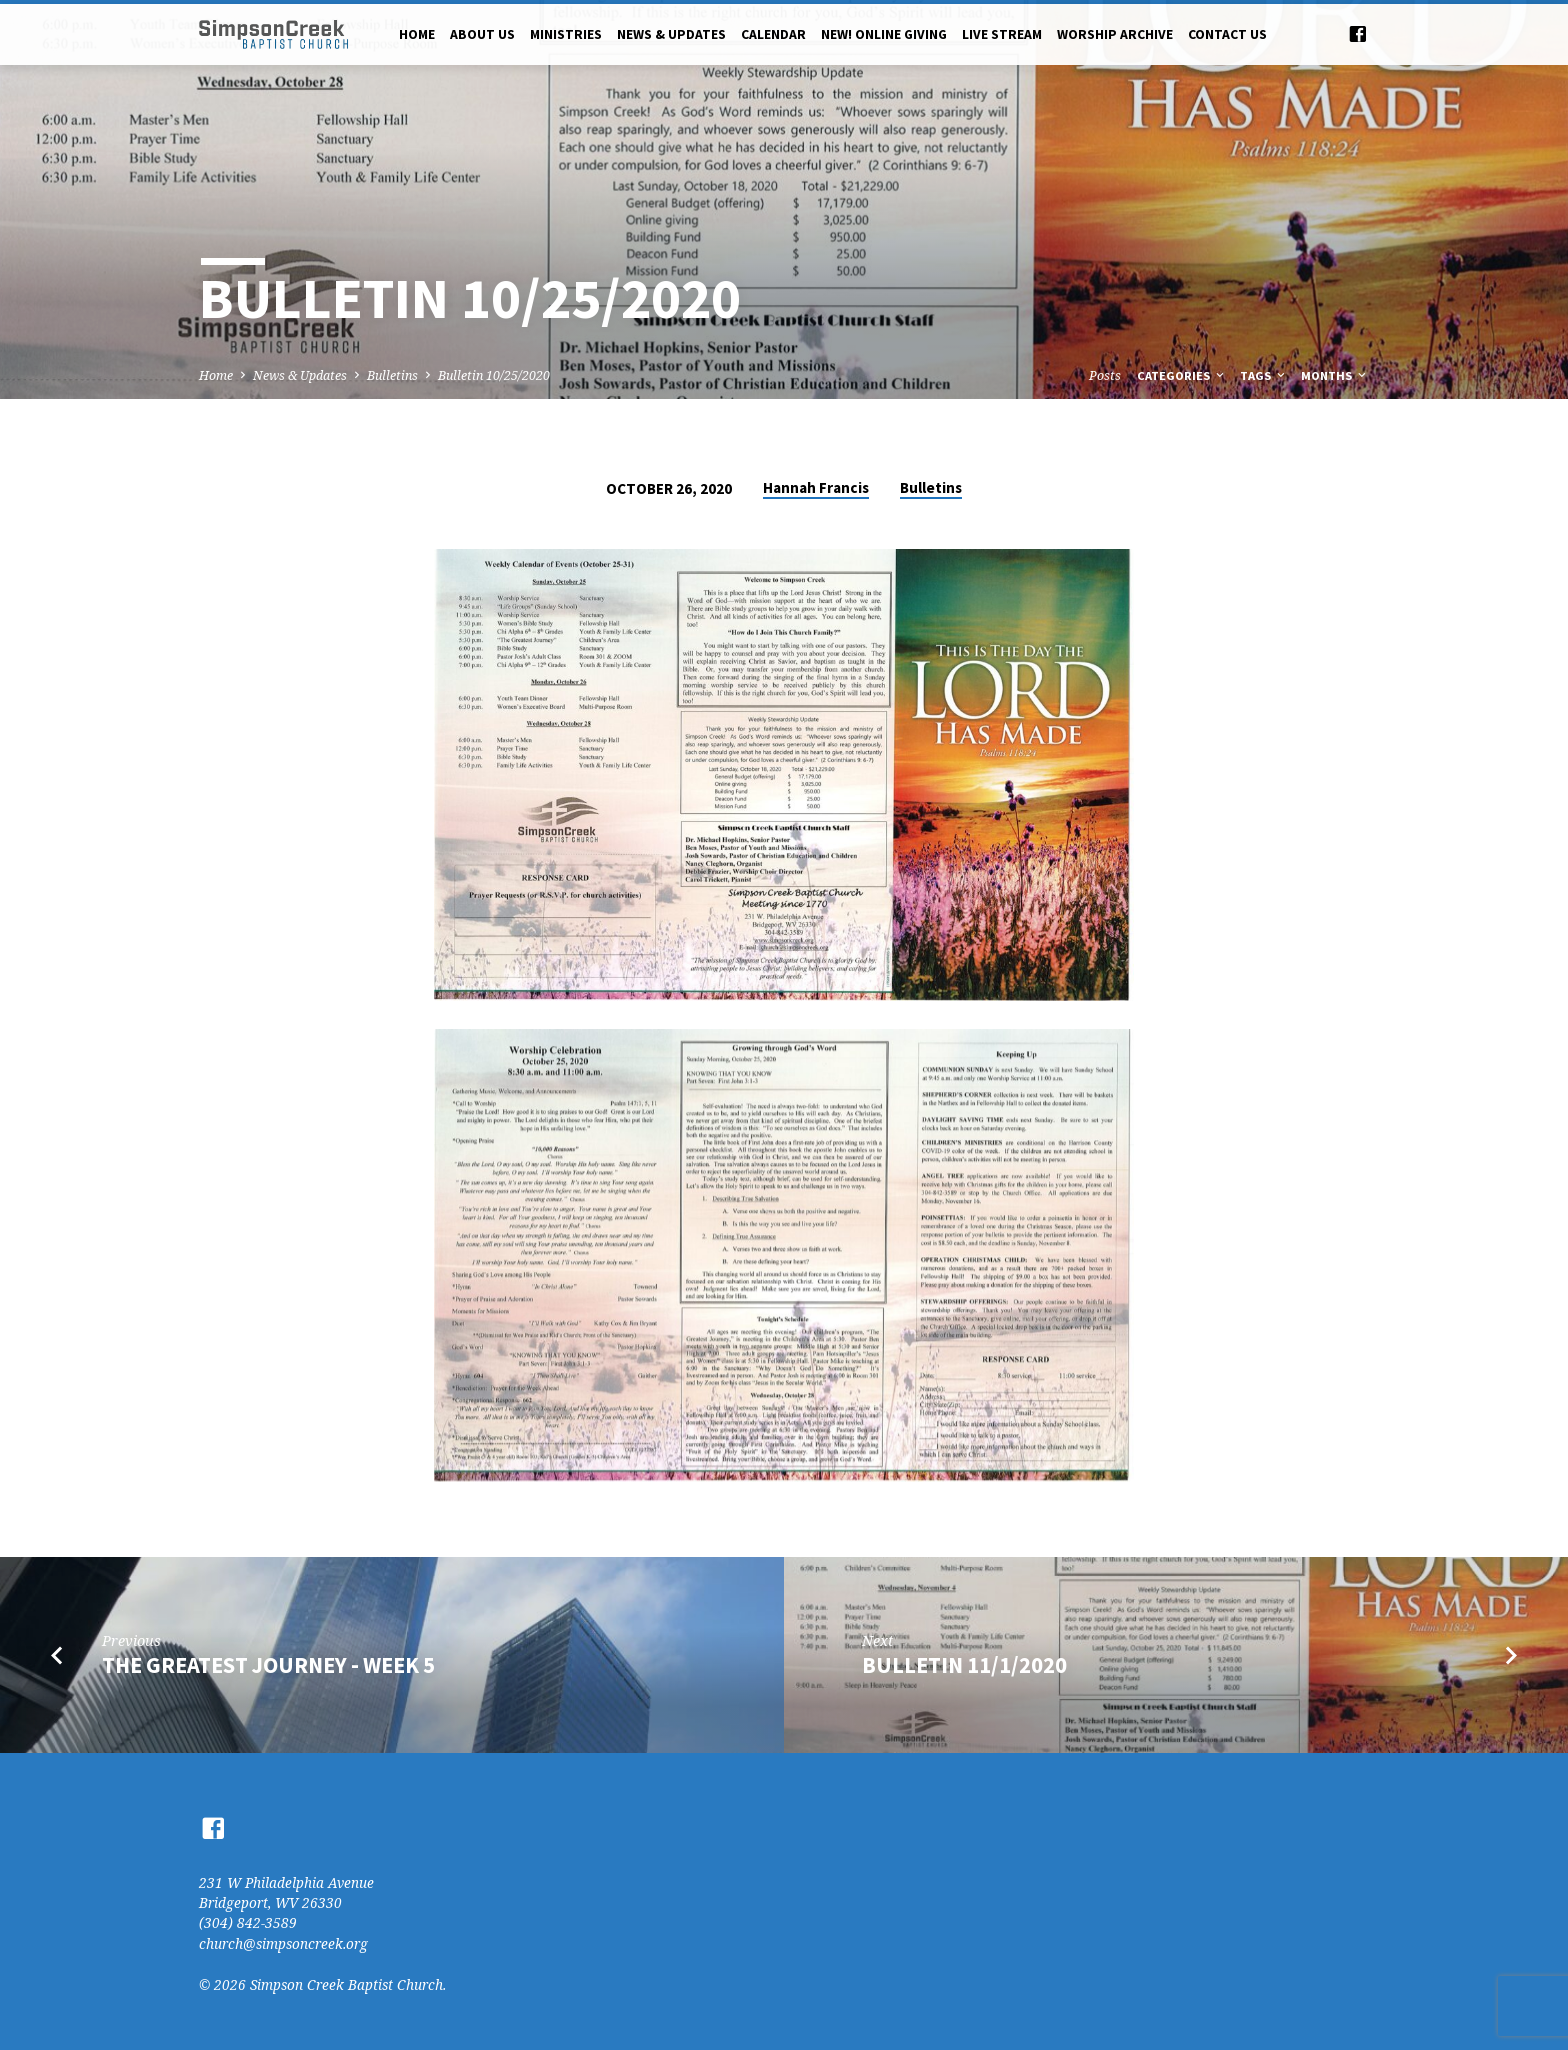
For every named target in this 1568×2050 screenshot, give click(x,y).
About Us (482, 34)
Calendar (773, 34)
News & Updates (671, 34)
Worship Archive (1115, 34)
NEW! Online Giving (884, 34)
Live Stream (1002, 34)
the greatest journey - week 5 (268, 1665)
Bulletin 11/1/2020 (964, 1665)
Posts (1105, 375)
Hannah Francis (816, 487)
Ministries (566, 34)
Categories (1182, 375)
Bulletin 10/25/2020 (494, 375)
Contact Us (1227, 34)
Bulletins (392, 375)
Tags (1264, 375)
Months (1335, 375)
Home (417, 34)
